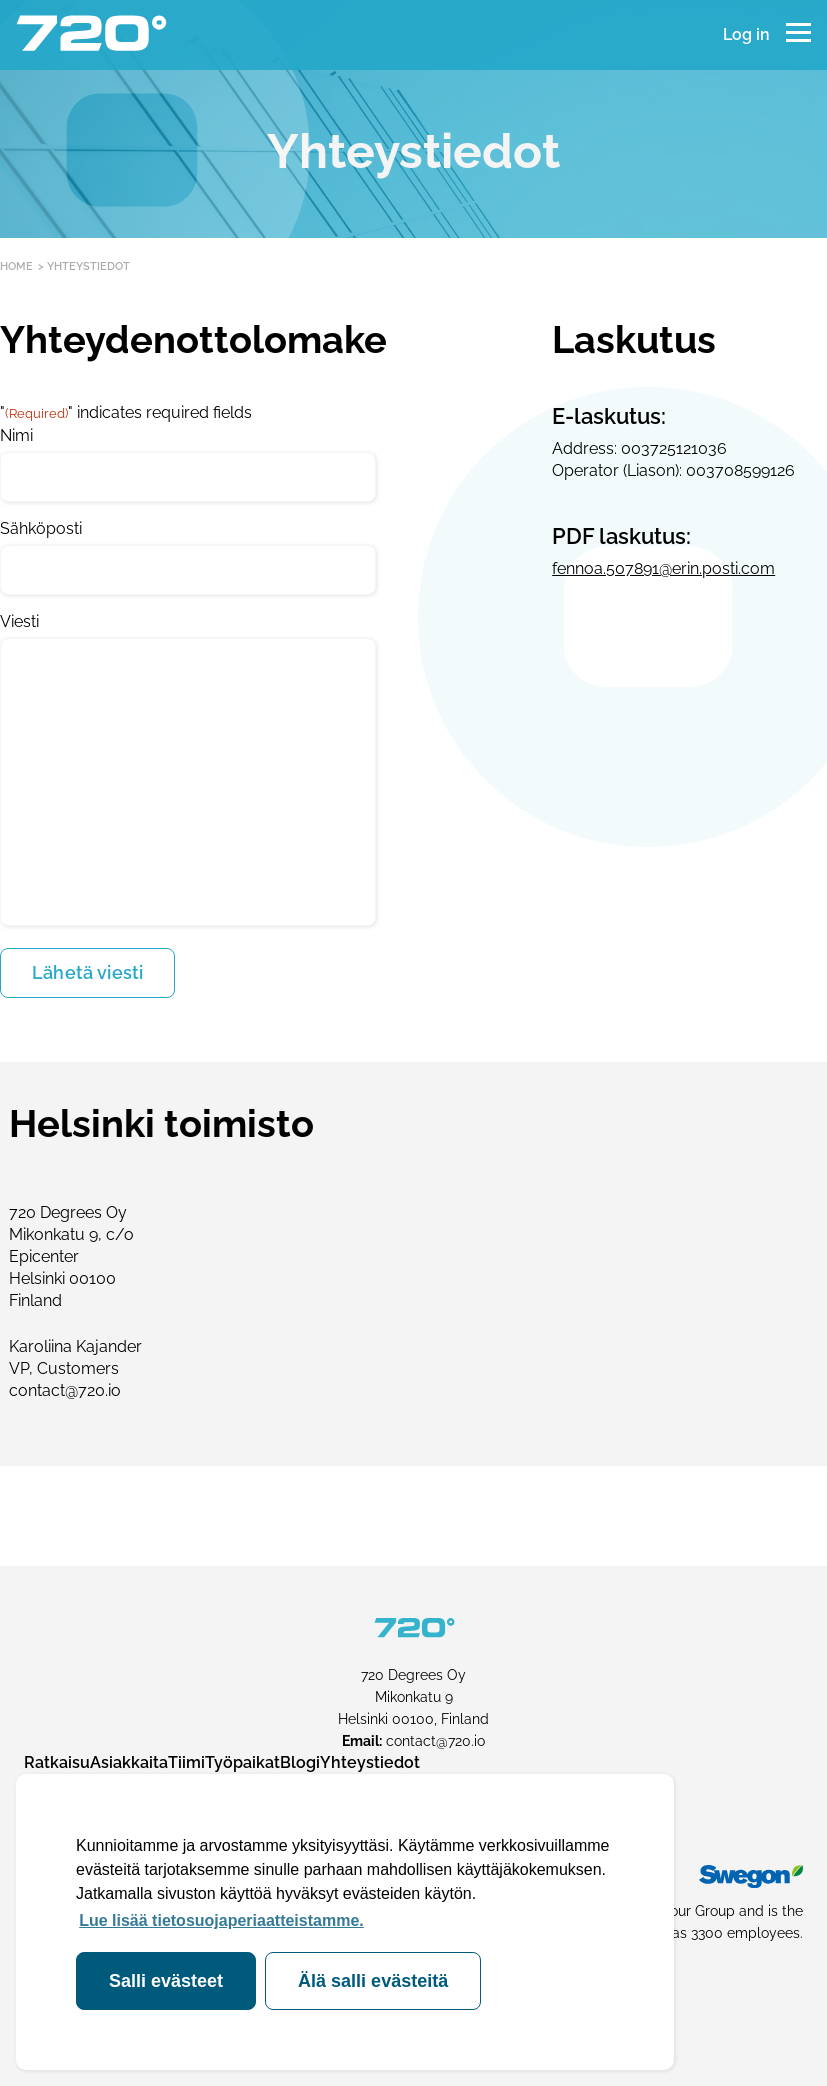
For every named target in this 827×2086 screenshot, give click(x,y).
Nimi (16, 435)
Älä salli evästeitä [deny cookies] (373, 1981)
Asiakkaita (129, 1762)
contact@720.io (435, 1741)
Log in (746, 34)
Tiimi (186, 1762)
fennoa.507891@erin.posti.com (663, 568)
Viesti (19, 621)
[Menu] (798, 35)
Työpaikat (242, 1762)
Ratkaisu (57, 1762)
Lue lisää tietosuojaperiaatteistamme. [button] (221, 1920)
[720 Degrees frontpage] (90, 35)
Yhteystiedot (370, 1762)
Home (16, 266)
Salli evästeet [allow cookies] (166, 1981)
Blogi (300, 1762)
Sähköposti (41, 528)
